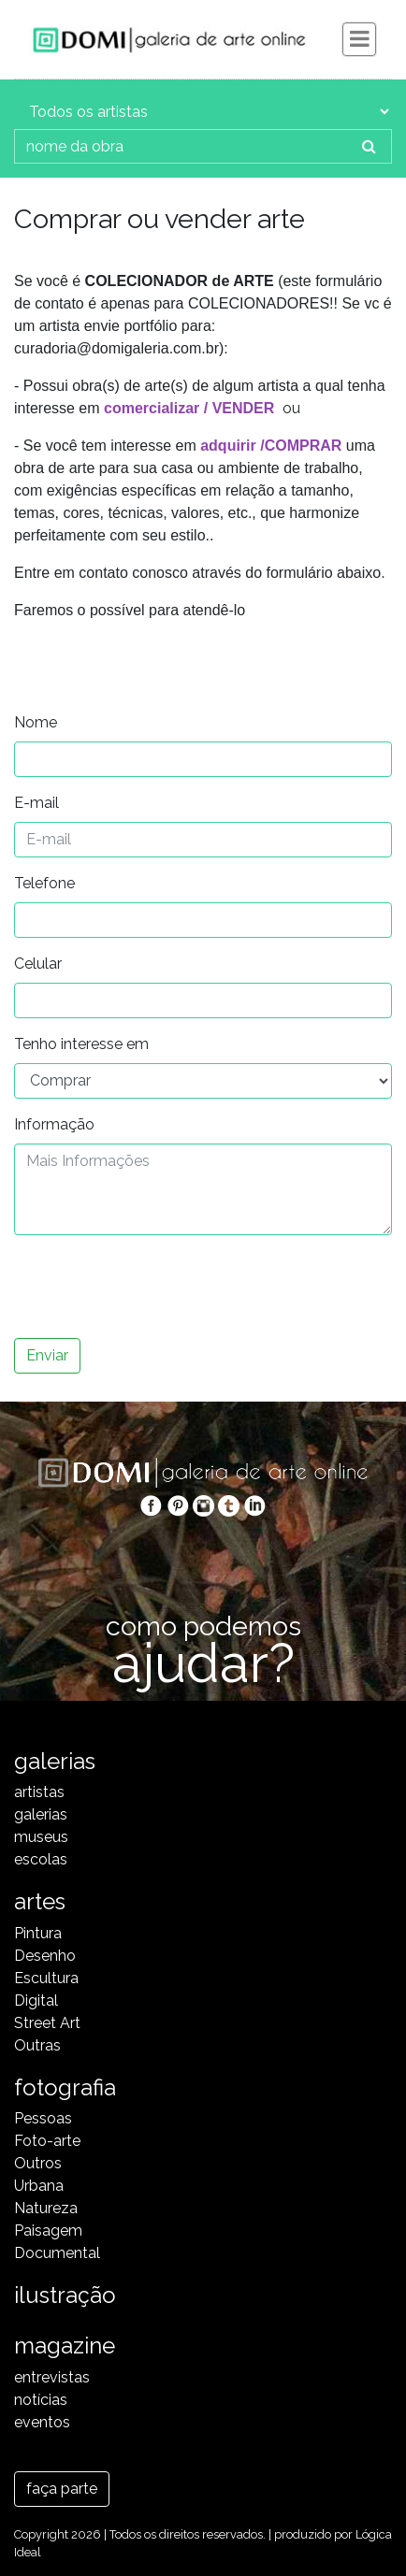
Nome (35, 722)
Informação (54, 1124)
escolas (40, 1859)
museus (41, 1837)
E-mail (36, 803)
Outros (38, 2163)
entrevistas (52, 2377)
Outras (37, 2045)
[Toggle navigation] (359, 39)
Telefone (44, 883)
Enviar (47, 1355)
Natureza (46, 2208)
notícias (40, 2400)
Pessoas (43, 2118)
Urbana (39, 2186)
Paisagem (48, 2230)
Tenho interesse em (81, 1044)
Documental (57, 2253)
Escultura (46, 1978)
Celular (38, 963)
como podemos (203, 1646)
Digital (36, 2000)
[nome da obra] (181, 146)
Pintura (38, 1933)
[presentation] (156, 1286)
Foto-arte (47, 2141)
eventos (42, 2422)
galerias (40, 1814)
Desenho (45, 1955)
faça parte (61, 2488)
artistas (39, 1792)
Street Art (47, 2023)
